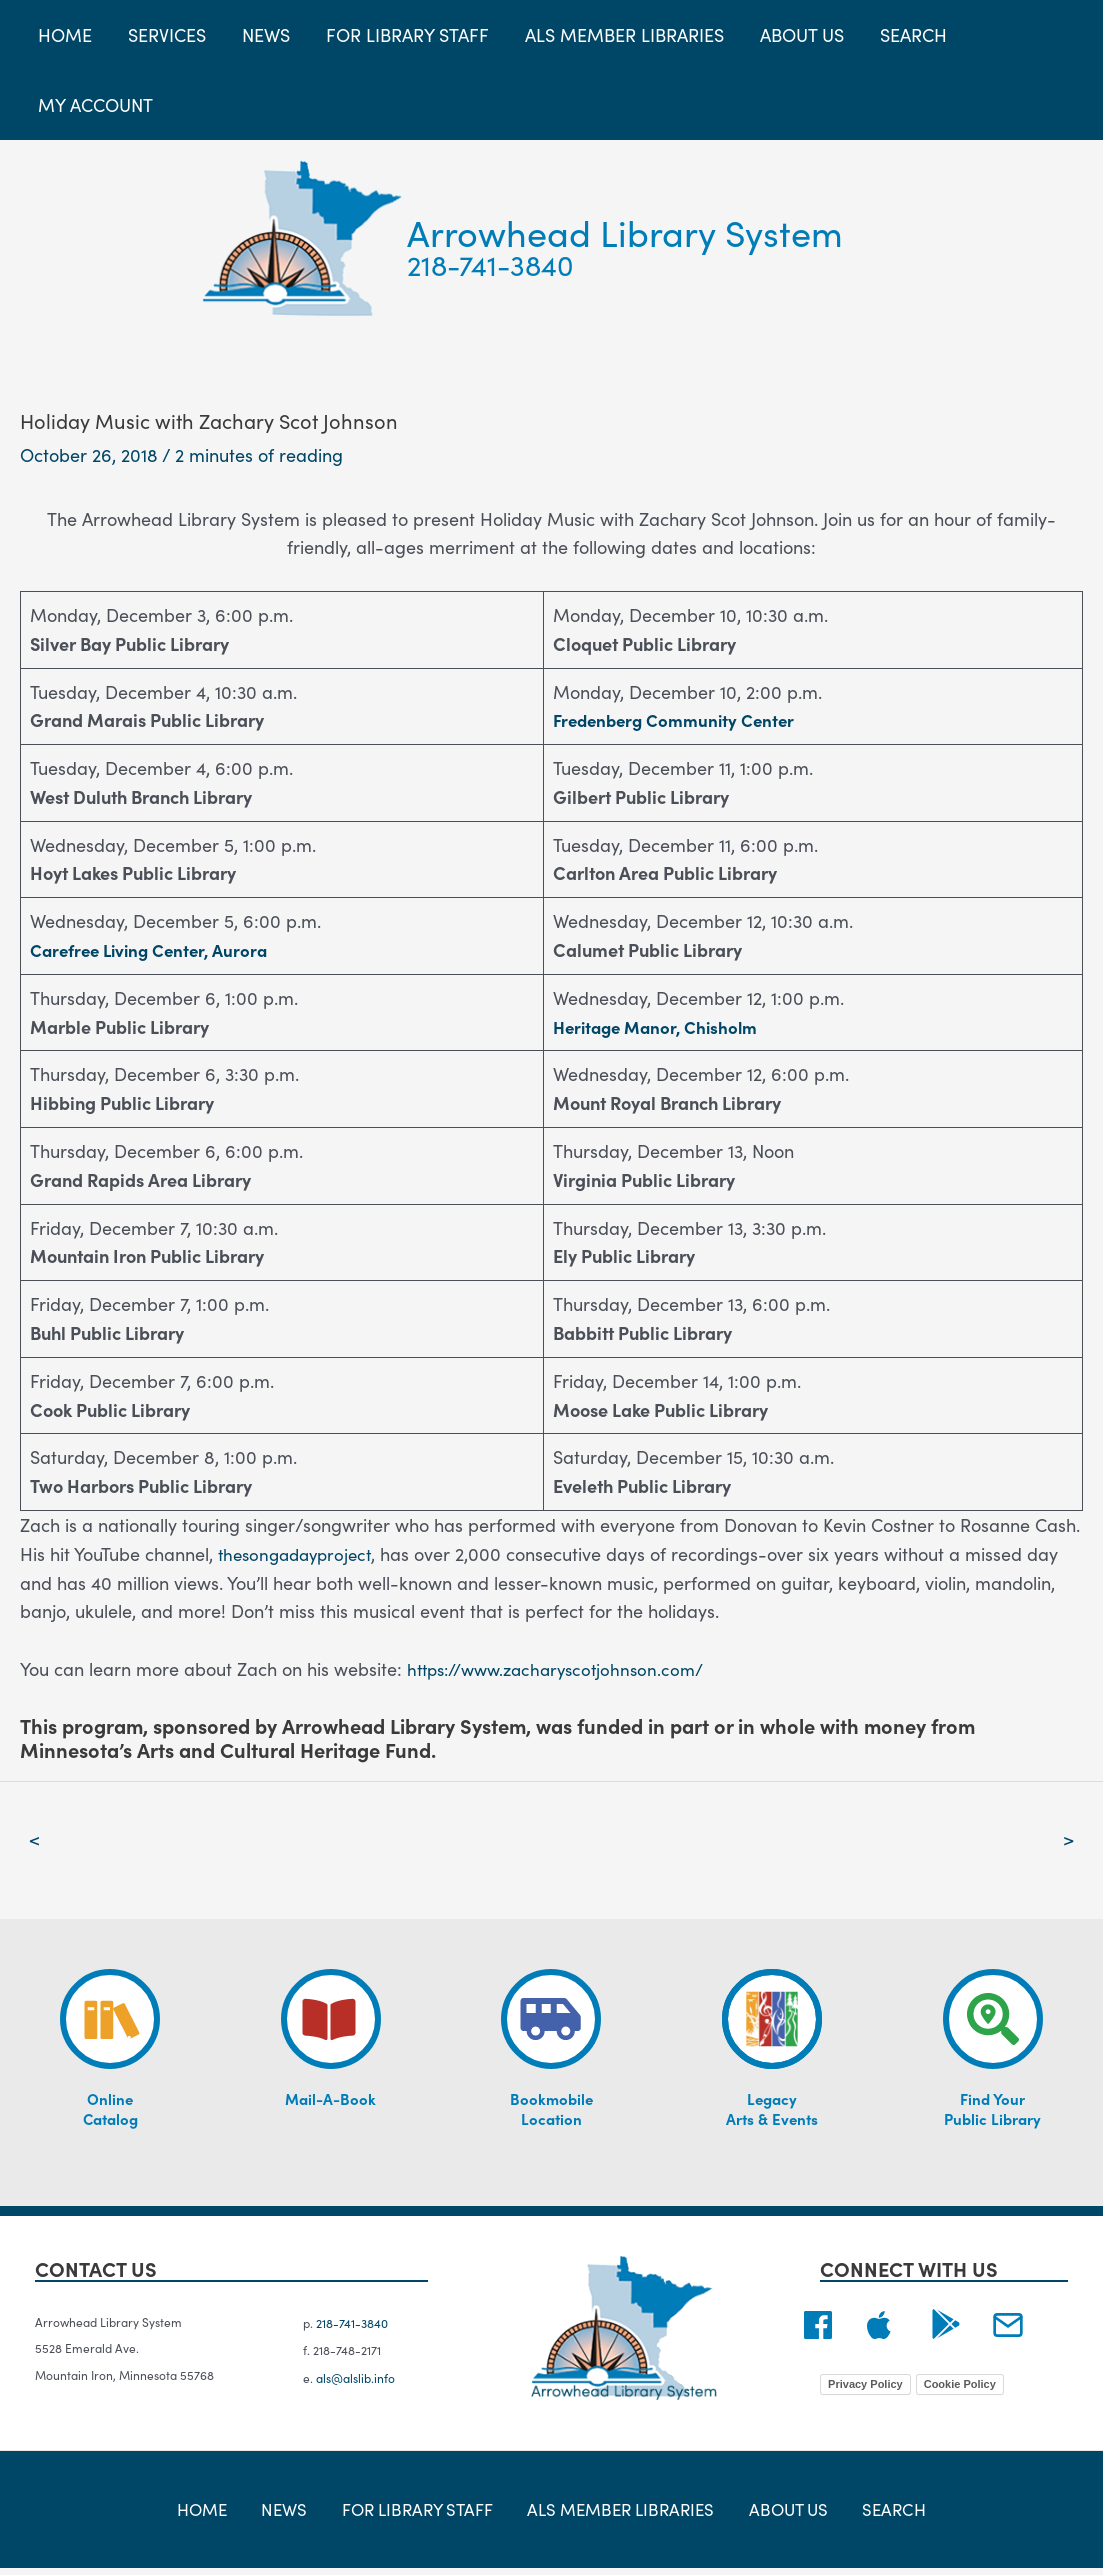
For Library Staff (418, 2514)
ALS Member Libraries (617, 2514)
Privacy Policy (865, 2387)
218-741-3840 (490, 264)
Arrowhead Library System (625, 231)
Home (226, 2514)
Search (870, 2514)
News (295, 2514)
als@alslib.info (355, 2382)
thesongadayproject (300, 1553)
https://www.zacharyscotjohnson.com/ (564, 1668)
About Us (777, 2514)
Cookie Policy (960, 2387)
